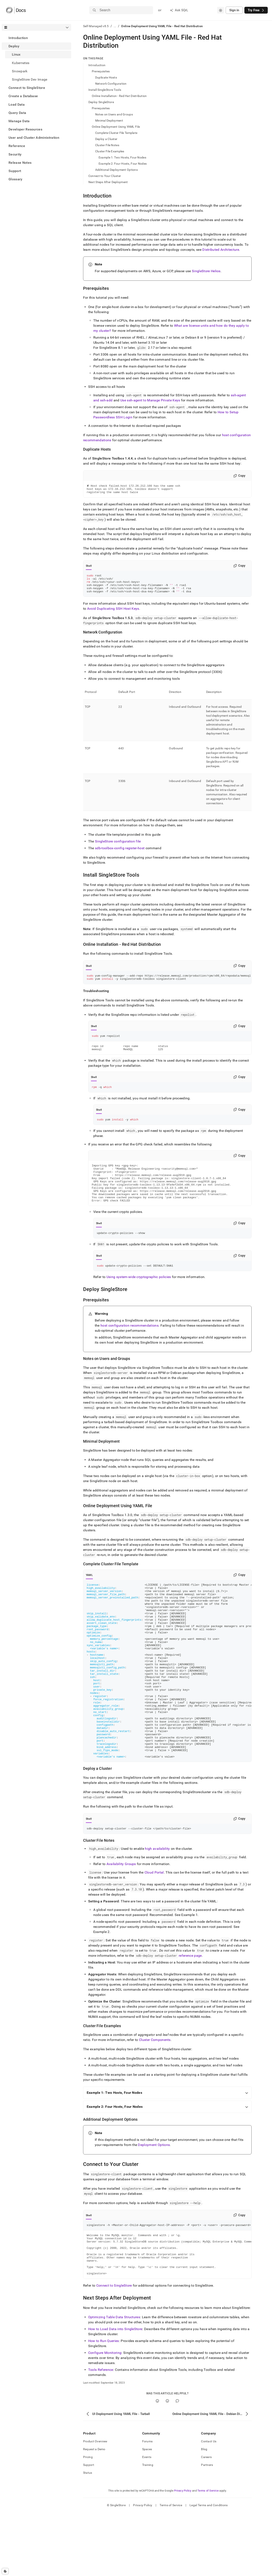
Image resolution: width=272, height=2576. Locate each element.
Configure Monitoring (104, 2416)
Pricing (88, 2520)
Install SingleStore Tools (104, 89)
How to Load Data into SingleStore (115, 2392)
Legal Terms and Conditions (209, 2568)
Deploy (13, 46)
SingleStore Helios (206, 271)
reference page (190, 2010)
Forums (147, 2504)
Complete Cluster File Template (116, 133)
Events (147, 2520)
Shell (89, 567)
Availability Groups (121, 1918)
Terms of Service (208, 2554)
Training (147, 2528)
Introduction (18, 38)
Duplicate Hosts (106, 77)
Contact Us (208, 2504)
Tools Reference (100, 2433)
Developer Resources (25, 129)
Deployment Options (154, 2199)
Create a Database (23, 96)
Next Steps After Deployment (108, 182)
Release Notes (19, 163)
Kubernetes (20, 63)
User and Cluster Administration (33, 138)
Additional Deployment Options (116, 169)
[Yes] (157, 2464)
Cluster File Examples (109, 151)
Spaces (147, 2512)
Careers (206, 2520)
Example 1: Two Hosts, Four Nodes (122, 157)
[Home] (16, 10)
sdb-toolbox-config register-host (119, 854)
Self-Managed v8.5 (96, 26)
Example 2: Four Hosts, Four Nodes (123, 163)
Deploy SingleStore (101, 102)
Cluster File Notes (107, 145)
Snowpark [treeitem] (20, 71)
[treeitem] (36, 38)
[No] (167, 2464)
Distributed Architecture (220, 250)
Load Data (16, 104)
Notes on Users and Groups (114, 114)
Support (14, 171)
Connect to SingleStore (26, 88)
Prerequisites (101, 71)
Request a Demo (94, 2512)
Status (87, 2536)
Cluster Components (155, 2094)
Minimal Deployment (109, 120)
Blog (204, 2512)
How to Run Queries (103, 2404)
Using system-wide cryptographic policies (138, 1296)
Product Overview (95, 2504)
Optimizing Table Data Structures (114, 2380)
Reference (16, 146)
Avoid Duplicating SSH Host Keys (113, 614)
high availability (157, 1903)
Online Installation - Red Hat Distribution (119, 96)
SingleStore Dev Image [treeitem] (29, 79)
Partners (207, 2528)
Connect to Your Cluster (104, 176)
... (115, 26)
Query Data (17, 113)
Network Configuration (111, 83)
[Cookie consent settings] (5, 2571)
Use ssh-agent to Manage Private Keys (150, 400)
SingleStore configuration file (118, 847)
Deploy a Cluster (106, 139)
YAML (89, 1593)
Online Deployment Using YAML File (116, 126)
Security (15, 154)
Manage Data (19, 121)
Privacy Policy (182, 2554)
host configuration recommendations (130, 1344)
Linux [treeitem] (16, 54)
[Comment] (177, 2464)
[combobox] (220, 10)
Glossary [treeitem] (15, 179)
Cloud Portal (154, 1927)
